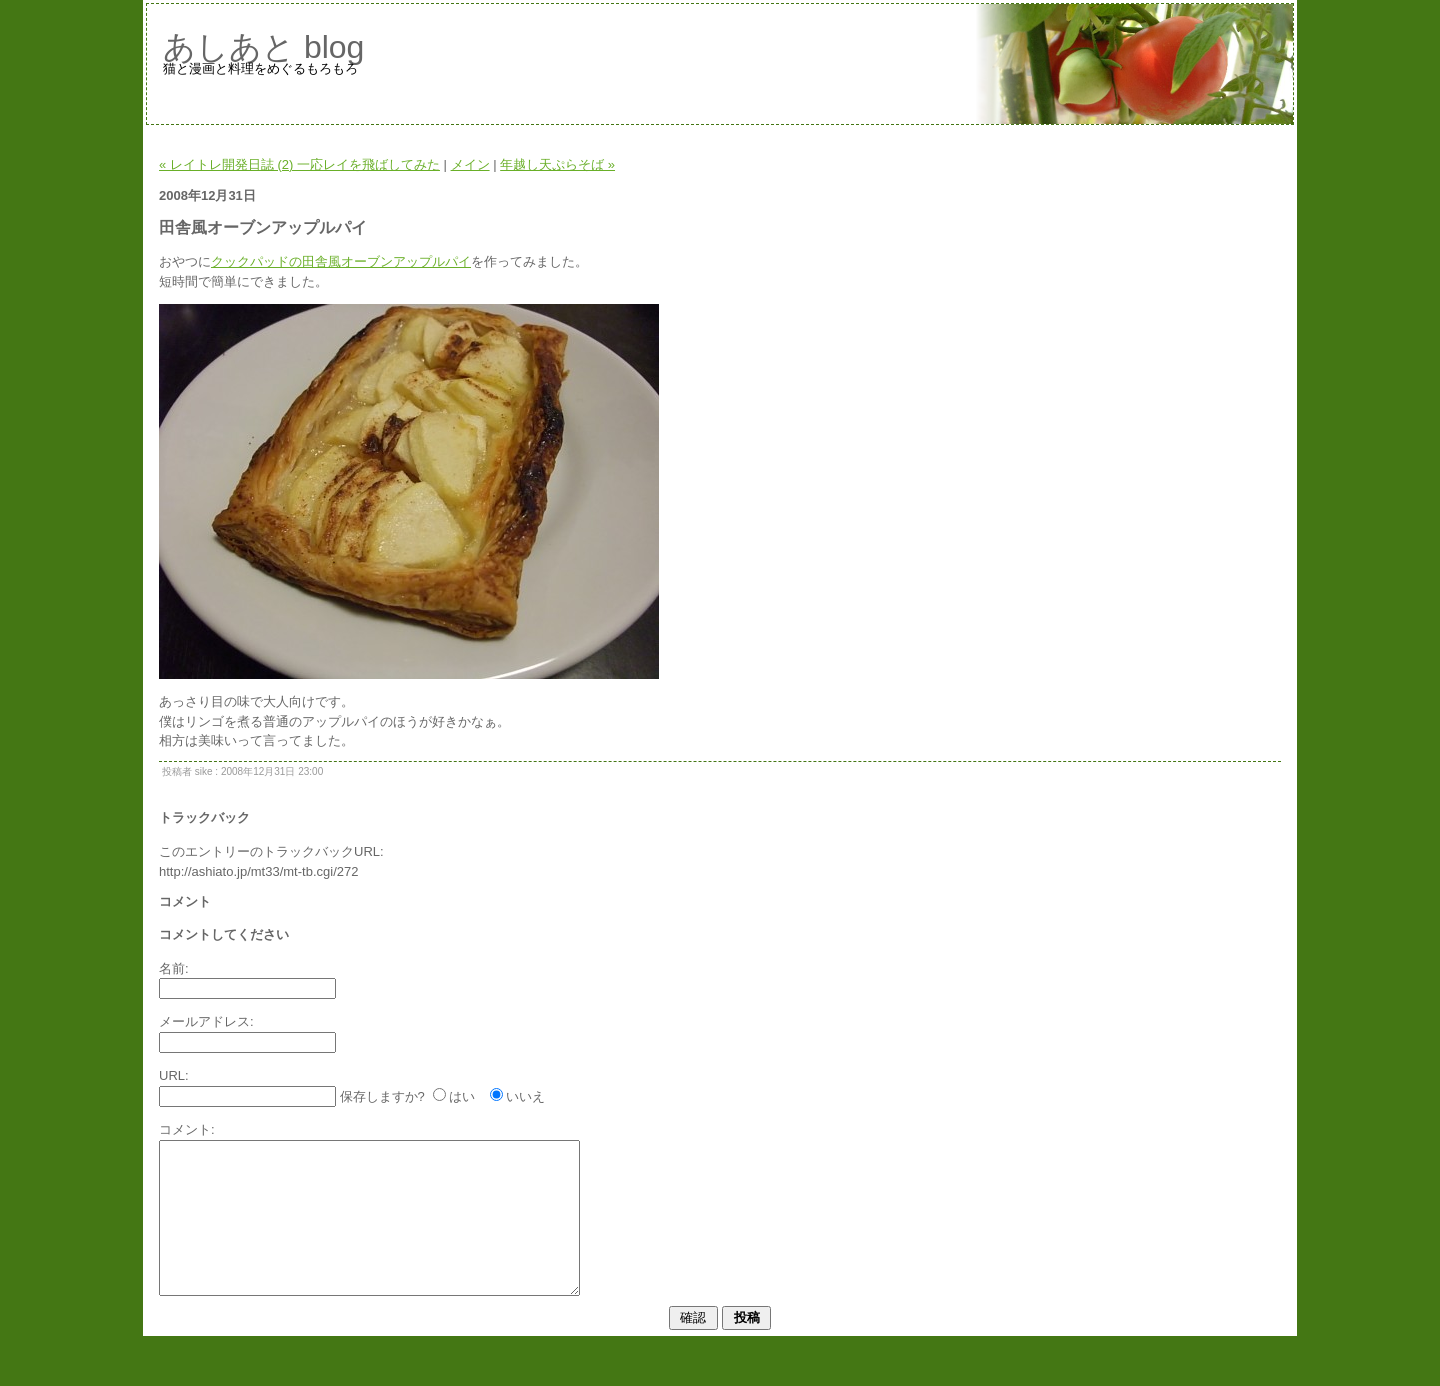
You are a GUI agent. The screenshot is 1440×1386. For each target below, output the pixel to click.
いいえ (525, 1096)
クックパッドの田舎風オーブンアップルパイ (341, 261)
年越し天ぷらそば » (557, 164)
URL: (174, 1075)
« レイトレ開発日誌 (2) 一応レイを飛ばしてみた (299, 164)
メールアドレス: (206, 1021)
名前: (174, 968)
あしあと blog (263, 47)
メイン (470, 164)
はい (462, 1096)
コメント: (187, 1129)
